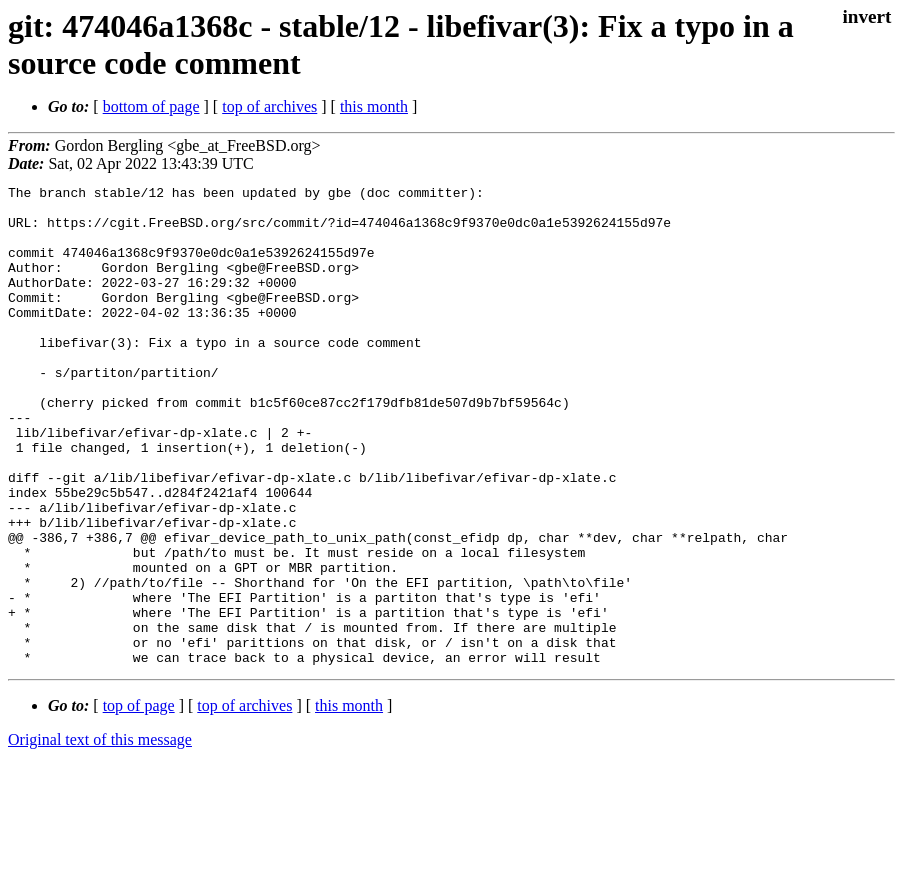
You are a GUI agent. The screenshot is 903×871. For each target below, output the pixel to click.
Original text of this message (100, 835)
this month (374, 106)
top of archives (269, 106)
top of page (139, 801)
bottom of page (151, 106)
